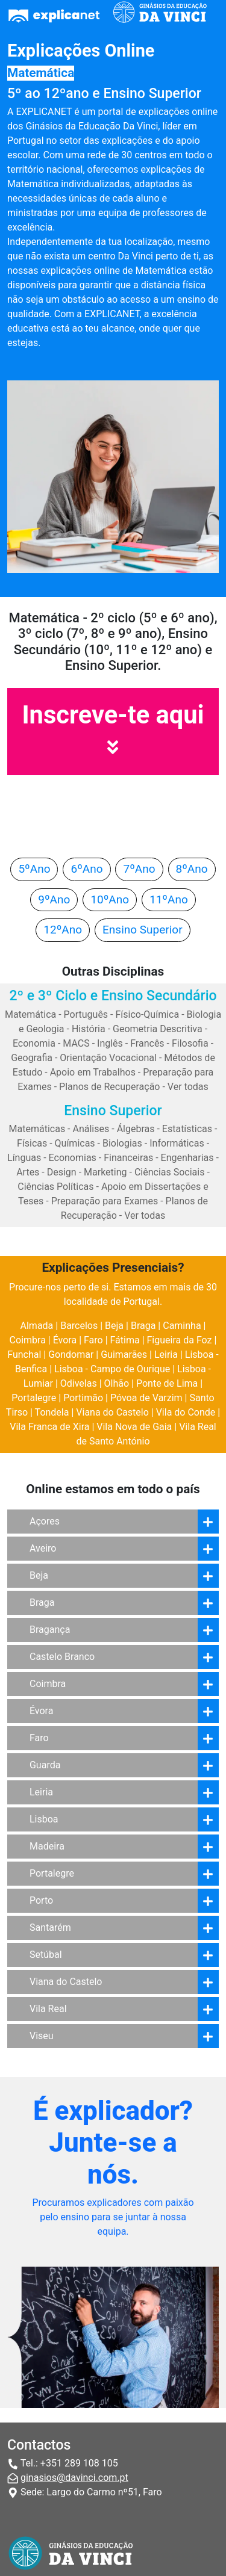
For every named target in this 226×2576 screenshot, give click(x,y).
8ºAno (192, 869)
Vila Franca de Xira (49, 1426)
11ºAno (168, 899)
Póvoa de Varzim (146, 1398)
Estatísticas (187, 1129)
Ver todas (188, 1086)
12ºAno (62, 930)
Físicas (32, 1143)
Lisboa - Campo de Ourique (112, 1369)
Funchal (24, 1354)
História (88, 1029)
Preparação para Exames (105, 1201)
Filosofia (190, 1043)
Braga (143, 1325)
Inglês (110, 1043)
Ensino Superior (142, 930)
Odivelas (78, 1383)
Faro (93, 1340)
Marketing (105, 1172)
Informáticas (176, 1143)
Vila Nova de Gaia (134, 1426)
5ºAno (34, 869)
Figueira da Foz (179, 1340)
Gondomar (70, 1354)
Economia (34, 1043)
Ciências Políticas (55, 1186)
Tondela (52, 1412)
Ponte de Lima (167, 1383)
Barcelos (79, 1325)
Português (86, 1014)
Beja (114, 1325)
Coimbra (28, 1340)
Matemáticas (37, 1129)
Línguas (24, 1157)
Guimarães (124, 1354)
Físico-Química (147, 1014)
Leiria (166, 1354)
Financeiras (128, 1157)
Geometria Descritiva (157, 1029)
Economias (72, 1157)
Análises (91, 1129)
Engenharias (187, 1157)
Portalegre (33, 1398)
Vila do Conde (186, 1412)
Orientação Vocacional (108, 1058)
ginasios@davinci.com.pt (74, 2477)
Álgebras (136, 1129)
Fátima (125, 1340)
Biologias (122, 1143)
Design (62, 1172)
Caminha (182, 1325)
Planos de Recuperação (109, 1086)
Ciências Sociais (169, 1172)
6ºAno (86, 869)
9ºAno (54, 899)
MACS (76, 1043)
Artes (27, 1172)
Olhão (117, 1383)
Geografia (31, 1058)
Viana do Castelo (112, 1412)
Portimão (83, 1398)
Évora (65, 1340)
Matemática (30, 1014)
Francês (147, 1043)
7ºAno (139, 869)
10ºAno (109, 899)
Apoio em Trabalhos (93, 1072)
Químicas (75, 1143)
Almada (37, 1325)
